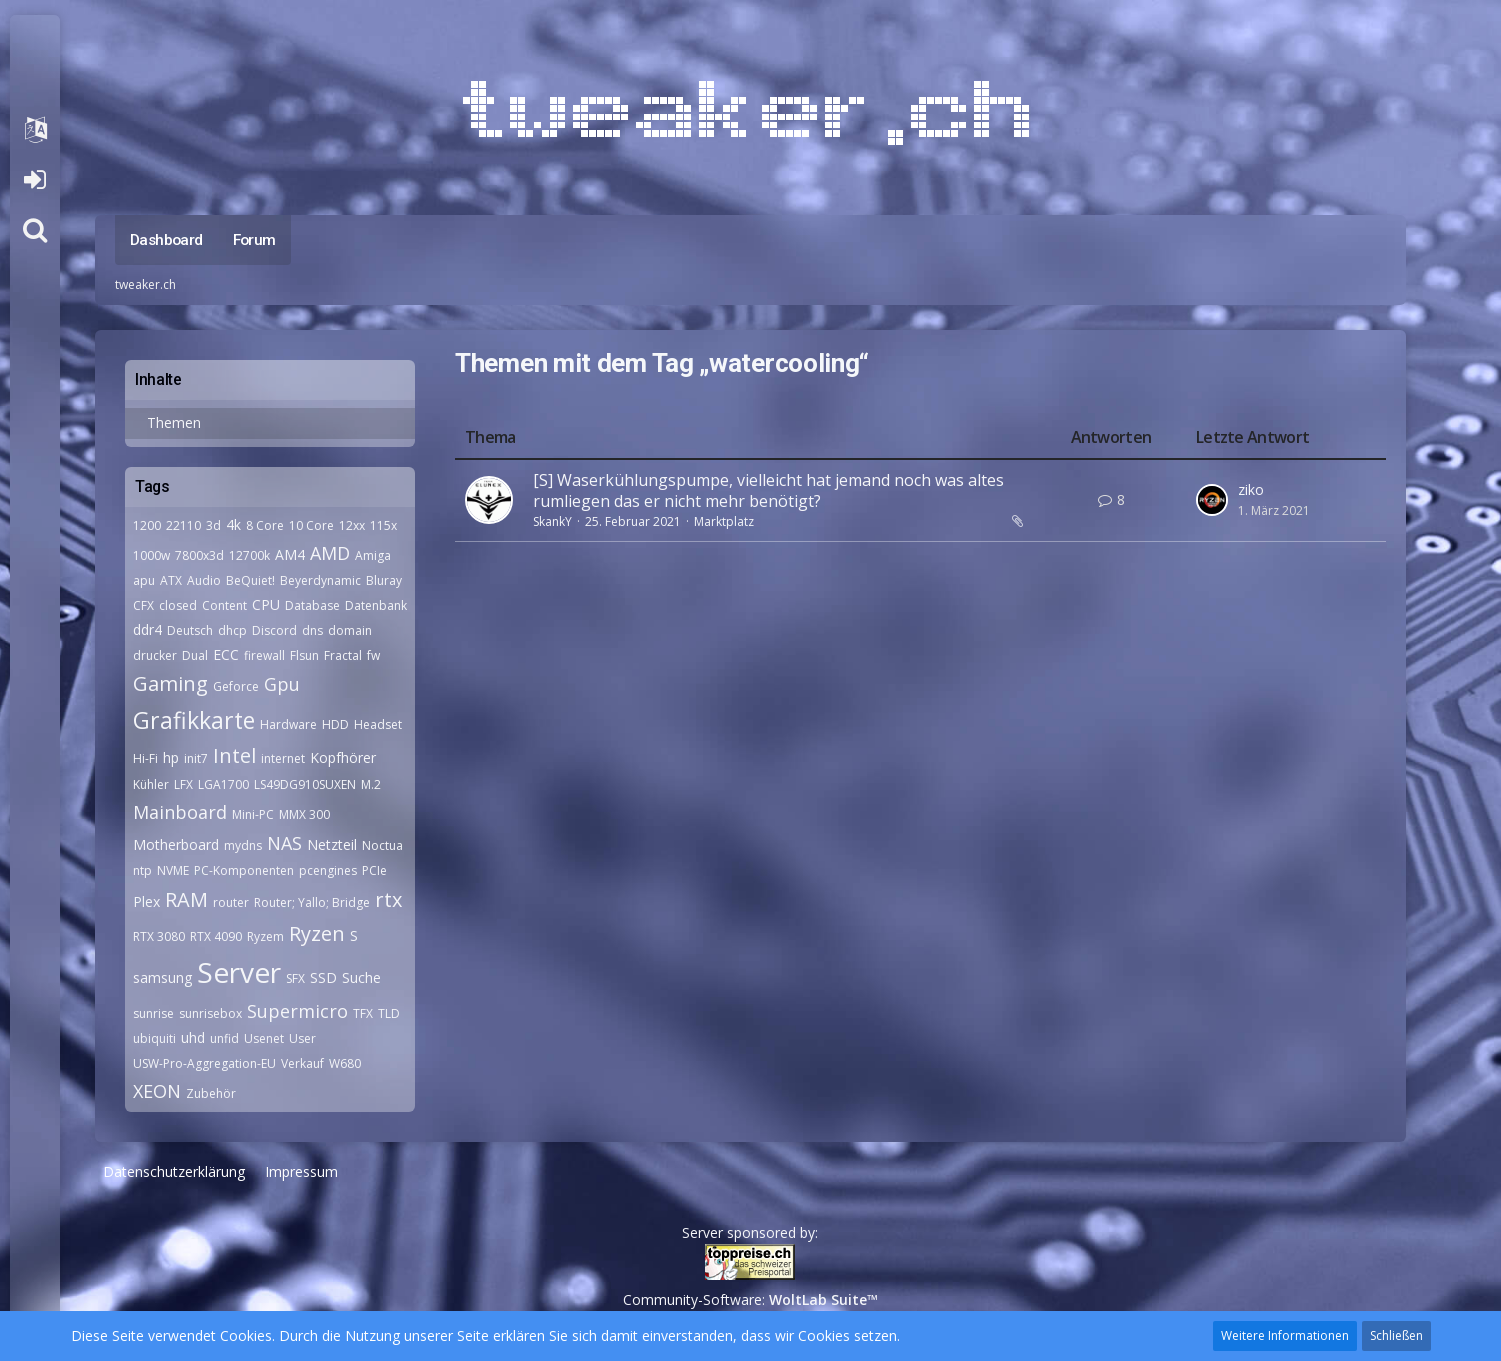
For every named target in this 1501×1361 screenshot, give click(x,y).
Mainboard (180, 812)
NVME (173, 870)
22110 (183, 525)
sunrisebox (210, 1013)
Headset (378, 724)
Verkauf (302, 1063)
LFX (183, 784)
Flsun (304, 655)
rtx (388, 899)
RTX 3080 (159, 936)
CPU (266, 604)
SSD (323, 977)
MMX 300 (304, 814)
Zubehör (211, 1093)
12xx (352, 525)
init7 (196, 758)
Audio (204, 580)
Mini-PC (253, 814)
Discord (274, 630)
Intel (234, 755)
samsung (162, 977)
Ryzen (317, 933)
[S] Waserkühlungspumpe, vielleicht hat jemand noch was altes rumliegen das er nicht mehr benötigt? (768, 491)
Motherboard (176, 844)
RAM (186, 899)
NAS (284, 843)
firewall (264, 655)
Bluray (384, 580)
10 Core (311, 525)
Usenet (264, 1038)
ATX (171, 580)
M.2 (371, 784)
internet (283, 758)
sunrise (153, 1013)
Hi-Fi (145, 758)
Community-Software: (750, 1299)
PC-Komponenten (244, 870)
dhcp (232, 630)
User (302, 1038)
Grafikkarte (194, 720)
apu (144, 580)
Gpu (282, 684)
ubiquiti (154, 1038)
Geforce (236, 686)
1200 (147, 525)
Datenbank (376, 605)
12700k (249, 555)
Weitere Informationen (1285, 1335)
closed (178, 605)
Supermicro (297, 1011)
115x (383, 525)
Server (239, 972)
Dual (195, 655)
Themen (174, 422)
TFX (363, 1013)
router (231, 902)
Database (312, 605)
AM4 (290, 554)
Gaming (170, 683)
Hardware (288, 724)
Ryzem (265, 936)
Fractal (343, 655)
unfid (224, 1038)
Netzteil (332, 844)
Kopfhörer (343, 757)
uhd (193, 1037)
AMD (330, 553)
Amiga (373, 555)
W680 (345, 1063)
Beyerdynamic (320, 580)
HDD (335, 724)
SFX (295, 978)
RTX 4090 (216, 936)
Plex (146, 901)
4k (233, 524)
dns (312, 630)
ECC (226, 654)
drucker (155, 655)
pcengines (328, 870)
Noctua (382, 845)
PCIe (374, 870)
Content (224, 605)
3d (213, 525)
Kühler (151, 784)
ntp (142, 870)
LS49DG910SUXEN (305, 784)
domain (350, 630)
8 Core (265, 525)
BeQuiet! (250, 580)
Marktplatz (724, 521)
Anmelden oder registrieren (34, 180)
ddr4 (147, 629)
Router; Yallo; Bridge (312, 902)
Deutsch (190, 630)
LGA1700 (223, 784)
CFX (143, 605)
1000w (151, 555)
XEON (157, 1091)
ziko (1251, 489)
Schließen (1396, 1335)
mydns (243, 845)
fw (373, 655)
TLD (389, 1013)
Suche (361, 977)
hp (171, 757)
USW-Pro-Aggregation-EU (204, 1063)
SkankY (552, 521)
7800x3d (199, 555)
